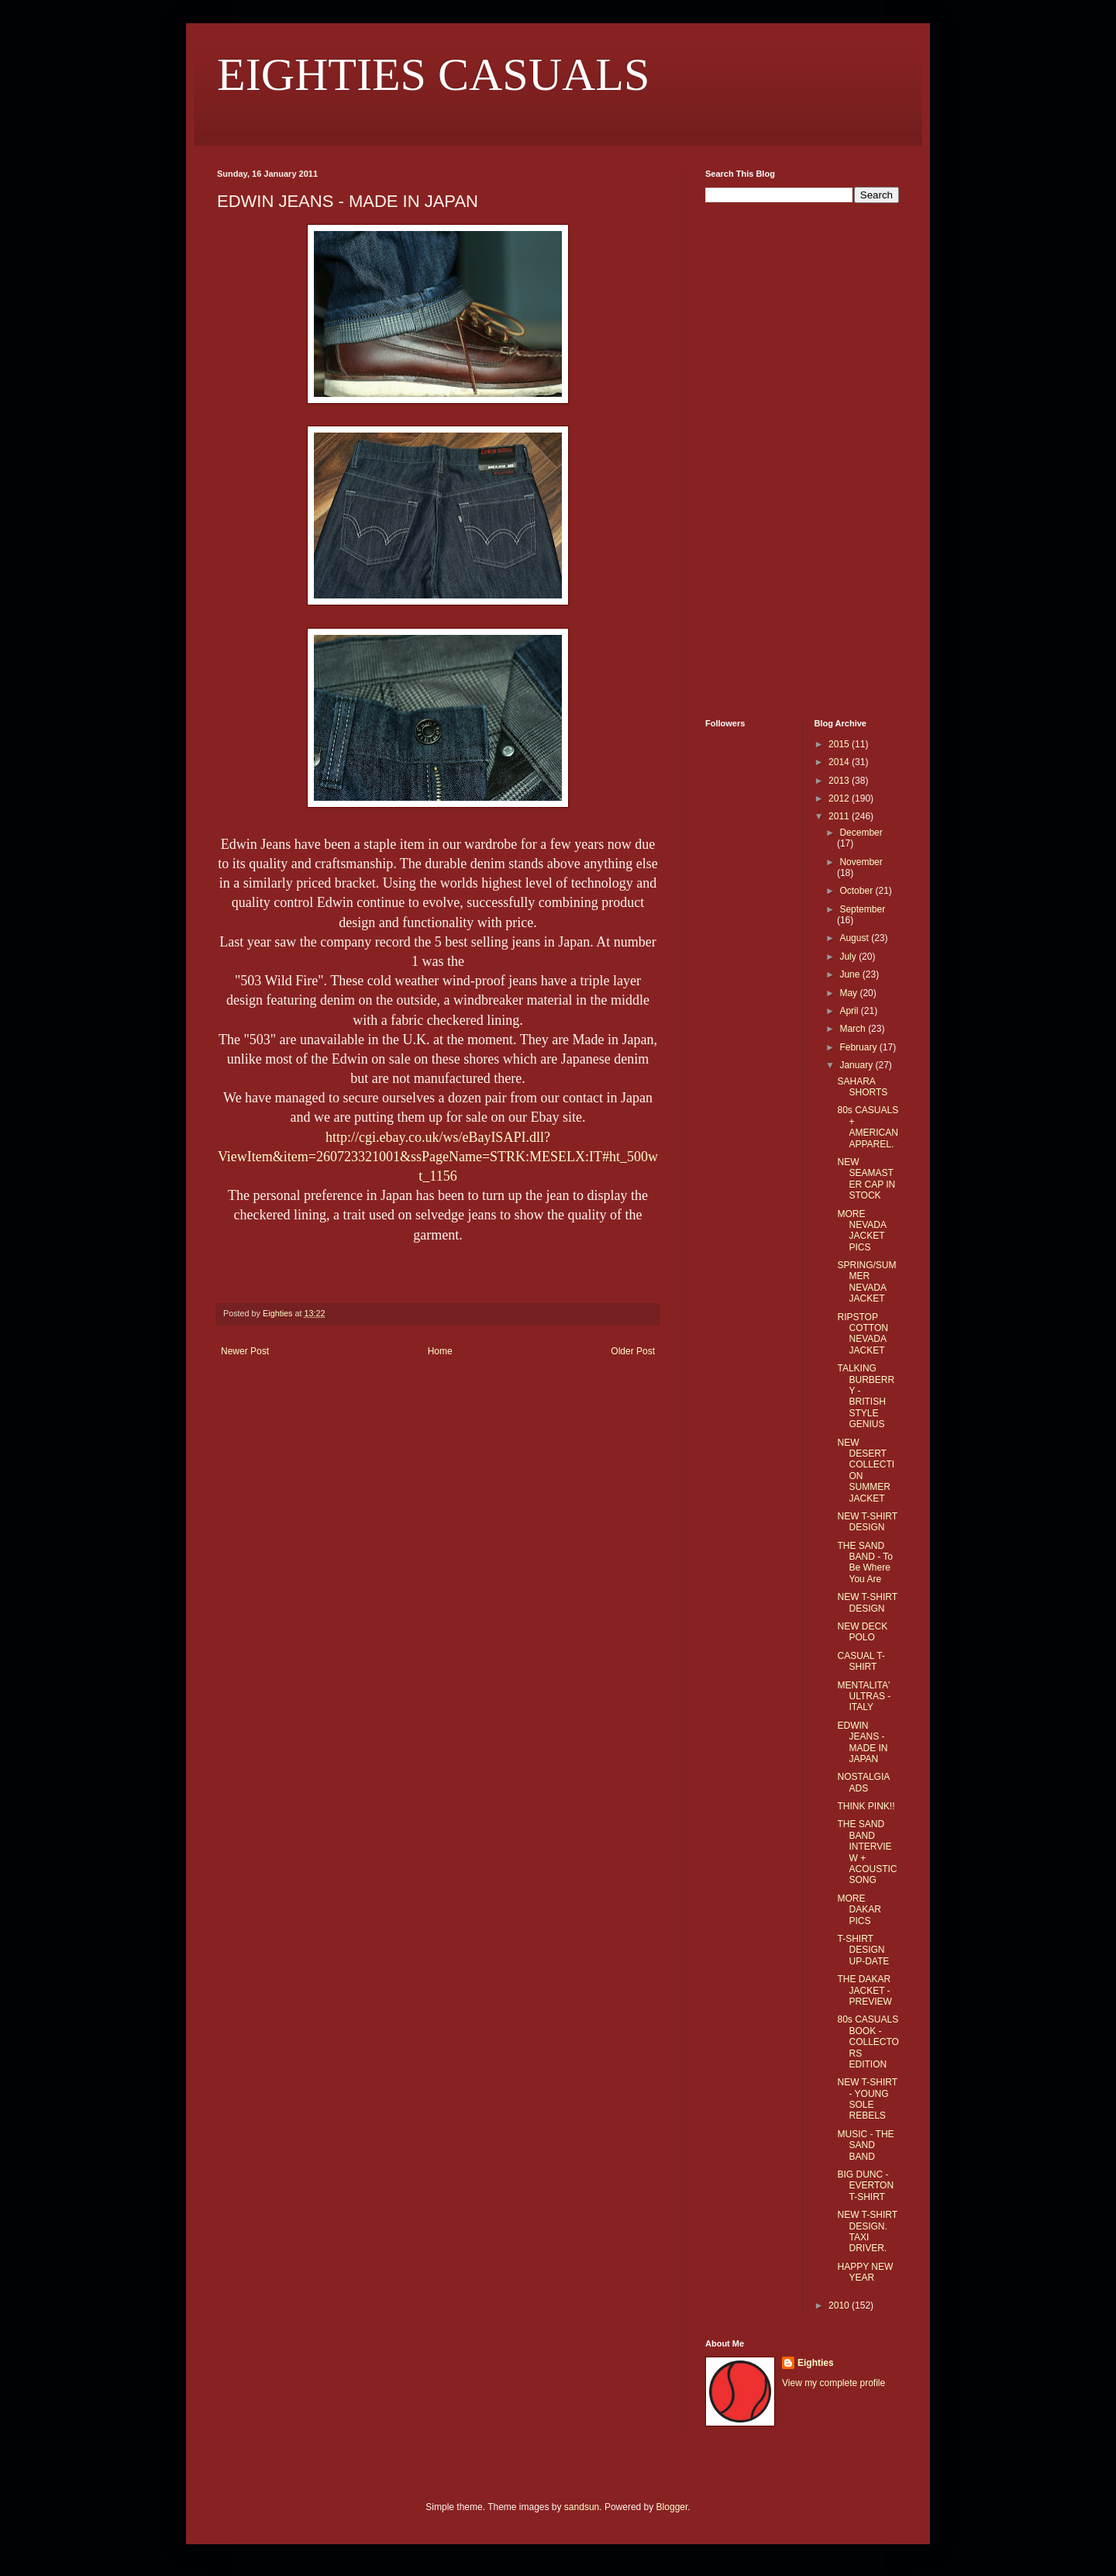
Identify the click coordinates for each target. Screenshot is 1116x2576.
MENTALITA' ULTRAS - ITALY (863, 1696)
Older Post (633, 1351)
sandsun (581, 2507)
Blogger (672, 2507)
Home (440, 1351)
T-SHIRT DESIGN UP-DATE (863, 1950)
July (849, 956)
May (849, 993)
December (860, 832)
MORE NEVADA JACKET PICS (861, 1231)
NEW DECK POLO (862, 1632)
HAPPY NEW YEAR (865, 2272)
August (855, 938)
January (857, 1065)
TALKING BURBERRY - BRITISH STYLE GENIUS (865, 1396)
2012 (840, 798)
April (849, 1010)
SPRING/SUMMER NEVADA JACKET (866, 1282)
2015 (840, 744)
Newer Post (245, 1351)
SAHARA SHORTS (862, 1087)
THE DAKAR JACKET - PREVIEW (864, 1990)
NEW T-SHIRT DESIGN (867, 1522)
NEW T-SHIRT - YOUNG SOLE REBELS (867, 2099)
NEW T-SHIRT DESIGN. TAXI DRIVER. (867, 2231)
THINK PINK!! (865, 1806)
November (860, 862)
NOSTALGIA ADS (863, 1782)
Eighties (815, 2362)
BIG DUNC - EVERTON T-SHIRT (865, 2185)
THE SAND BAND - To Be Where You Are (864, 1562)
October (857, 890)
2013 (840, 780)
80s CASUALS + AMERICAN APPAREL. (867, 1127)
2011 (840, 816)
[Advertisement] (751, 458)
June (850, 974)
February (859, 1047)
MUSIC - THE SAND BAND (865, 2145)
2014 (840, 762)
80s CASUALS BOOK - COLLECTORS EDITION (867, 2042)
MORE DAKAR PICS (858, 1909)
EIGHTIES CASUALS (433, 74)
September (862, 909)
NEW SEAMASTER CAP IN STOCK (866, 1179)
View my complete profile (833, 2383)
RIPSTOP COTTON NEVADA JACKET (862, 1334)
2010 (840, 2305)
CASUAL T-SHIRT (860, 1661)
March (853, 1028)
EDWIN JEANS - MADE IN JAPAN (862, 1742)
